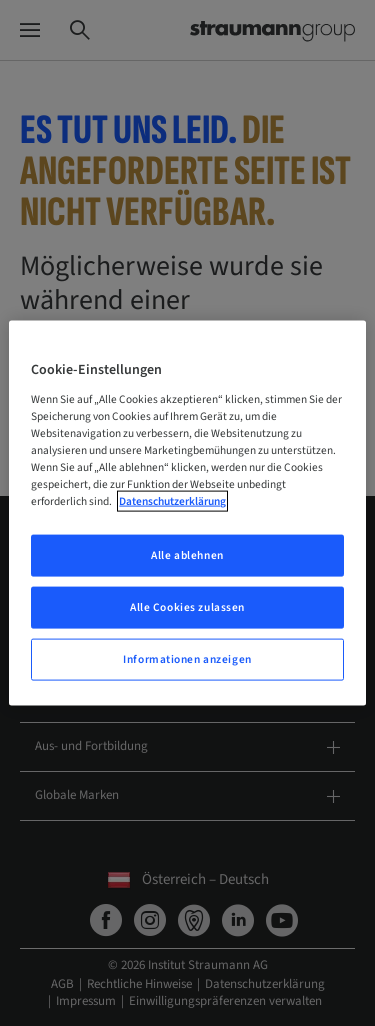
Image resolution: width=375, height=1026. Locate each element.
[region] (187, 513)
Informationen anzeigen (187, 658)
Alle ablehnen (187, 555)
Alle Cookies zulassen (187, 607)
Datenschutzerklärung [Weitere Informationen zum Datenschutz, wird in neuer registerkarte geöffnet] (172, 501)
